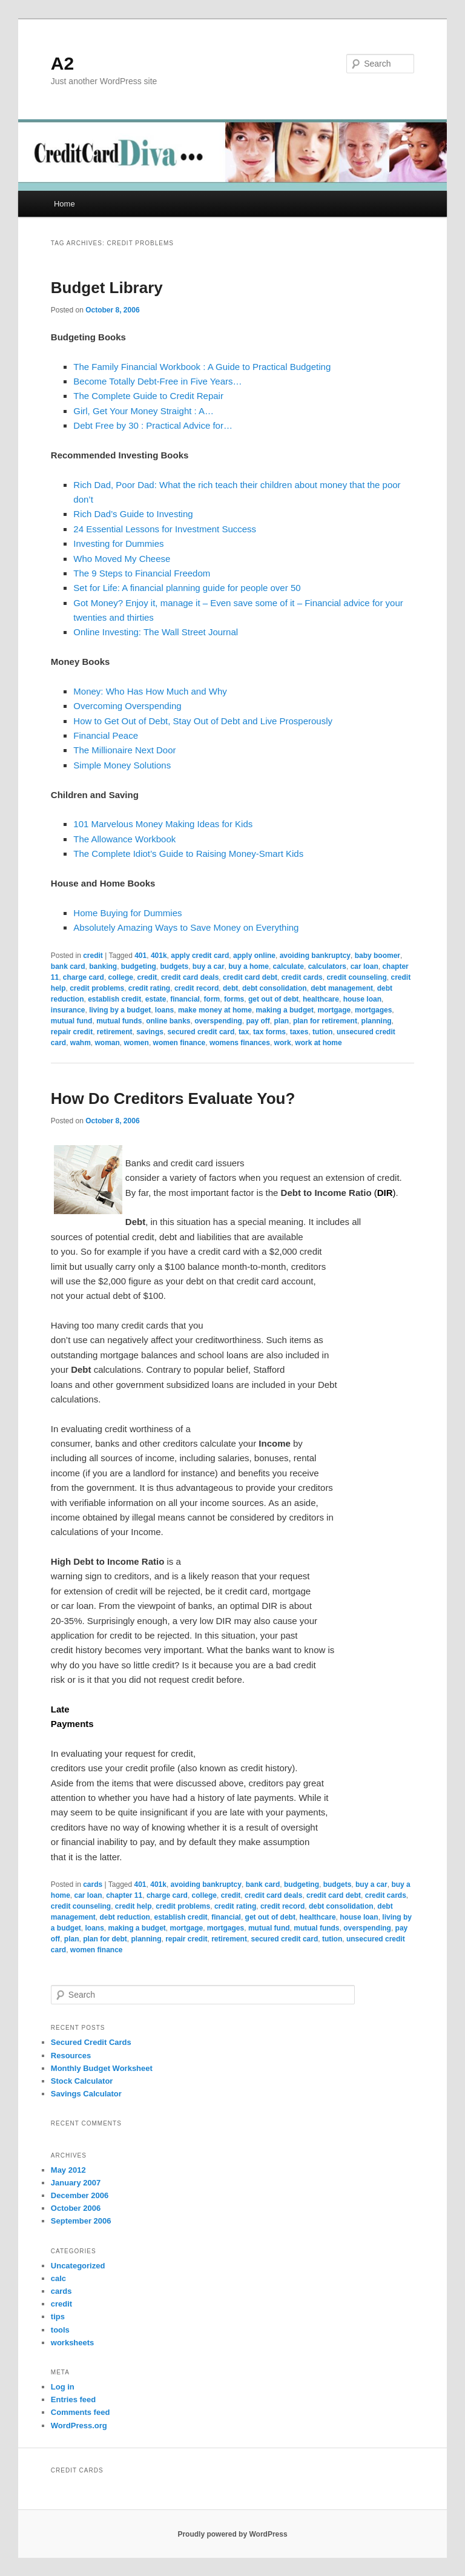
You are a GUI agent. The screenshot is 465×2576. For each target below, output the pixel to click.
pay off (258, 1021)
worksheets (72, 2342)
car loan (364, 966)
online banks (168, 1021)
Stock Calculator (82, 2081)
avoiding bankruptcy (315, 955)
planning (376, 1021)
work (282, 1043)
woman (107, 1043)
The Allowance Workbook (124, 839)
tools (60, 2329)
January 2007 (76, 2182)
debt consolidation (274, 988)
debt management (342, 988)
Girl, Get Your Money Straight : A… (143, 411)
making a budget (285, 1010)
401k (159, 955)
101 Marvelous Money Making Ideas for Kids (162, 824)
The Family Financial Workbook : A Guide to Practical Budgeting (202, 367)
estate (156, 999)
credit (93, 955)
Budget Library (107, 288)
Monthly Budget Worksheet (102, 2068)
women (136, 1043)
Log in (62, 2386)
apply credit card (200, 955)
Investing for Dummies (118, 543)
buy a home (248, 966)
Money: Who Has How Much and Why (149, 691)
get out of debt (273, 999)
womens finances (239, 1043)
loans (164, 1010)
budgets (174, 966)
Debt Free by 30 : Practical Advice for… (152, 425)
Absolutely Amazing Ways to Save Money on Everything (185, 927)
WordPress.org (79, 2425)
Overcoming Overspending (127, 706)
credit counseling (356, 977)
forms (234, 999)
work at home (318, 1043)
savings (149, 1032)
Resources (71, 2055)
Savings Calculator (86, 2093)
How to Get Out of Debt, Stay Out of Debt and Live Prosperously (202, 721)
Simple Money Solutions (122, 765)
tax (244, 1032)
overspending (218, 1021)
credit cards (302, 977)
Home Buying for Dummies (127, 913)
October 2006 (76, 2208)
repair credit (72, 1032)
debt (230, 988)
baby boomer (377, 955)
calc (58, 2278)
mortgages (373, 1010)
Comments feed (80, 2412)
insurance (68, 1010)
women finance (179, 1043)
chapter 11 (124, 1895)
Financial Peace (105, 735)
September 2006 (81, 2220)
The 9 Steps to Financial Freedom (141, 573)
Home (64, 203)
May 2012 (68, 2170)
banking (103, 966)
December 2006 (79, 2195)
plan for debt (105, 1939)
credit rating (149, 988)
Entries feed (73, 2399)
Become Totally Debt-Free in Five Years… (157, 381)
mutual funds (119, 1021)
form (212, 999)
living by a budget (120, 1010)
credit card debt (250, 977)
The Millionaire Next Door (124, 750)
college (120, 977)
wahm (80, 1043)
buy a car (209, 966)
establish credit (114, 999)
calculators (327, 966)
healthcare (321, 999)
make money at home (215, 1010)
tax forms (269, 1032)
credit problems (97, 988)
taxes (299, 1032)
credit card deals (190, 977)
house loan (362, 999)
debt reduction (125, 1917)
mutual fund (72, 1021)
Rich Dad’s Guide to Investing (133, 514)
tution (322, 1032)
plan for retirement (325, 1021)
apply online (254, 955)
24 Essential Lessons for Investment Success (164, 529)
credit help (133, 1906)
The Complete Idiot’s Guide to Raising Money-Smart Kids (188, 853)
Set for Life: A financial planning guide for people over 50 (186, 588)
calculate (288, 966)
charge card (83, 977)
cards (92, 1884)
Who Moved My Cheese (121, 558)
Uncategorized (78, 2265)
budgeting (138, 966)
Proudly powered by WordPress (232, 2534)
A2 (62, 63)
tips (58, 2316)
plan (281, 1021)
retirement (115, 1032)
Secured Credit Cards (91, 2042)
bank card (68, 966)
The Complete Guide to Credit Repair (148, 396)
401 (140, 955)
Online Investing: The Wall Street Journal (155, 632)
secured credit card (201, 1032)
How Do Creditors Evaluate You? (173, 1098)
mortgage (334, 1010)
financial (185, 999)
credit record (196, 988)
